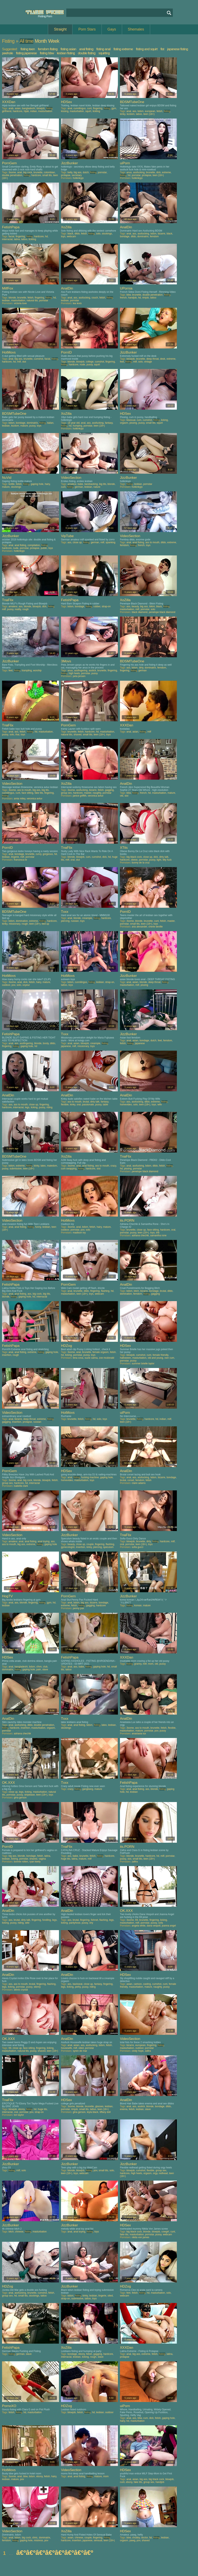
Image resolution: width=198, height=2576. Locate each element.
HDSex (66, 102)
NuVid (6, 478)
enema (123, 2109)
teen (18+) (148, 114)
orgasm (124, 422)
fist (162, 49)
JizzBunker (69, 163)
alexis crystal (21, 1989)
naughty (97, 792)
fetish (159, 111)
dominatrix (142, 236)
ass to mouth (152, 542)
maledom (52, 1165)
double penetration (12, 175)
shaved (78, 734)
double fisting (86, 53)
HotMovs (9, 352)
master (87, 792)
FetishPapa (11, 227)
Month (41, 41)
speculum (108, 1547)
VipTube (67, 536)
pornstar (102, 172)
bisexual (130, 420)
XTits (124, 848)
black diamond (139, 612)
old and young (155, 1357)
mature (24, 425)
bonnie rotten (21, 1861)
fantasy (109, 422)
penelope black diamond (162, 612)
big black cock (134, 856)
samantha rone (158, 1235)
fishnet (94, 1920)
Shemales (136, 29)
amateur (71, 484)
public (44, 548)
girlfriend (6, 111)
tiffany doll (105, 2112)
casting (147, 1984)
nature (96, 486)
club (45, 1666)
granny (137, 1663)
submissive (16, 1168)
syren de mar (80, 2050)
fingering (97, 108)
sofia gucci (137, 1547)
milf (19, 361)
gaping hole (37, 484)
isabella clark (21, 1485)
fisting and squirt (147, 49)
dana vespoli (153, 1925)
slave (45, 1669)
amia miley (19, 798)
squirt (88, 111)
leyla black (92, 2112)
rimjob (145, 297)
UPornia (126, 288)
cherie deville (155, 926)
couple (90, 1544)
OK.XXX (8, 1783)
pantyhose (74, 1922)
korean (138, 1605)
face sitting (27, 792)
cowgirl (165, 2231)
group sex (66, 792)
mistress (38, 2540)
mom (150, 1663)
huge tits (65, 1858)
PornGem (9, 163)
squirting (104, 53)
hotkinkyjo (78, 178)
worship (37, 670)
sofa (160, 1922)
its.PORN (127, 1220)
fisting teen (28, 49)
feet (122, 361)
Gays (112, 29)
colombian (49, 172)
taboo (139, 114)
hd (129, 175)
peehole (7, 53)
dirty (141, 667)
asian (18, 108)
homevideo (126, 1104)
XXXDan (8, 102)
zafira (135, 1861)
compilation (33, 545)
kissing (65, 111)
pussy (89, 364)
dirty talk (163, 856)
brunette (38, 172)
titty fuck (167, 859)
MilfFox (7, 288)
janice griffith (79, 795)
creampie (87, 918)
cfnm (39, 1666)
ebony (21, 2109)
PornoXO (9, 2406)
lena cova (78, 1357)
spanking (110, 542)
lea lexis (77, 303)
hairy (47, 484)
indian (33, 111)
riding (49, 1107)
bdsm (141, 111)
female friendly (160, 1355)
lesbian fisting (66, 53)
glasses (99, 2106)
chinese (19, 2231)
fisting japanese (26, 53)
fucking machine (90, 1477)
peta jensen (79, 676)
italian (50, 422)
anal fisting (86, 49)
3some (12, 172)
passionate (88, 1104)
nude (82, 364)
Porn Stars (87, 29)
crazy (113, 1165)
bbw (128, 294)
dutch (86, 172)
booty (46, 1043)
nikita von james (140, 2237)
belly (69, 172)
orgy (155, 2173)
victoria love (20, 303)
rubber (96, 606)
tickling (96, 111)
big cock (27, 172)
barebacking (91, 484)
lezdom (131, 114)
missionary (14, 923)
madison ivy (79, 1232)
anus (129, 172)
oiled (81, 2048)
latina (17, 239)
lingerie (15, 856)
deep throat (152, 358)
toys (63, 236)
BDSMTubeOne (132, 102)
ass (134, 111)
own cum (169, 1357)
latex (43, 1165)
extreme (166, 172)
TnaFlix (7, 600)
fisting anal (103, 49)
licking (164, 420)
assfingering (80, 670)
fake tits (39, 792)
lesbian (6, 300)
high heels (74, 673)
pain (38, 1669)
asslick (92, 670)
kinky (122, 114)
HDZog (66, 1346)
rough (25, 609)
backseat (77, 1984)
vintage (148, 361)
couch (94, 297)
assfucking (139, 172)
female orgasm (100, 1352)
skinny (37, 1986)
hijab (26, 111)
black (70, 233)
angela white (138, 1925)
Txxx (64, 912)
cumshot (38, 358)
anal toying (43, 1541)
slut (24, 361)
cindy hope (138, 2050)
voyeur (26, 985)
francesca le (20, 859)
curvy (38, 854)
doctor (144, 2537)
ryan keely (35, 1861)
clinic (35, 2537)
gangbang (87, 1789)
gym (113, 108)
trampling (27, 670)
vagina (42, 1858)
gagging (109, 790)
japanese (66, 1046)
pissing (133, 422)
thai (17, 734)
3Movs (66, 661)
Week (53, 41)
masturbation (45, 111)
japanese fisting (177, 49)
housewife (66, 2048)
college (90, 361)
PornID (66, 352)
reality (18, 609)
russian (75, 921)
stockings (107, 233)
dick (158, 172)
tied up (45, 923)
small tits (47, 175)
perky (78, 1986)
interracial (7, 239)
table (105, 1104)
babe (80, 484)
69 (136, 1920)
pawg (132, 2540)
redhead (163, 2173)
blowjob (41, 108)
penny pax (78, 1608)
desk (162, 358)
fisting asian (68, 49)
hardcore (17, 111)
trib (158, 1232)
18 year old (73, 422)
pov (13, 985)
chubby (136, 2537)
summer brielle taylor (143, 1363)
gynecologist (68, 1547)
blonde (12, 297)
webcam (71, 236)
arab (11, 108)
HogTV (7, 1596)
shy (91, 1922)
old (121, 795)
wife (159, 1104)
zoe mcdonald (106, 1357)
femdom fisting (48, 49)
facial (11, 236)
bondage (124, 236)
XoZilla (66, 227)
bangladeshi (28, 108)
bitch (136, 1291)
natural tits (32, 300)
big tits (102, 484)
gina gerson (20, 1797)
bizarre (161, 233)
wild (27, 1922)
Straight (60, 29)
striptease (29, 1794)
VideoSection (71, 478)
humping (77, 425)
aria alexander (139, 926)
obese (134, 859)
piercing (65, 921)
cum (139, 420)
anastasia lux (139, 1733)
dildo (77, 233)
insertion (6, 1355)
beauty (135, 606)
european (150, 111)
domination (22, 921)
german (79, 486)
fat (150, 2537)
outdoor (6, 985)
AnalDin (126, 227)
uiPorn (125, 163)
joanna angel (169, 1925)
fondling (46, 1920)
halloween (125, 1357)
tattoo (24, 239)
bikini (152, 606)
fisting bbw (47, 53)
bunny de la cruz (141, 862)
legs (27, 1107)
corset (130, 1480)
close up (77, 542)
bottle (11, 484)
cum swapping (69, 1168)
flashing (105, 1291)
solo (98, 233)
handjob (132, 297)
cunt (89, 108)
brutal (86, 1101)
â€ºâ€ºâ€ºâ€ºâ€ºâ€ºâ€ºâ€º (54, 2552)
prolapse (65, 175)
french (123, 297)
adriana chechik (140, 1235)
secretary (77, 175)
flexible (65, 1104)
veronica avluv (34, 798)
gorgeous (48, 854)
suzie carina (91, 1357)
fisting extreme (123, 49)
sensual (98, 2540)
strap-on (106, 606)
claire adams (139, 1483)
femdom (154, 236)
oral (73, 859)
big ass (78, 172)
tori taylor (19, 2114)
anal (69, 108)
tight (159, 859)
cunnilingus (79, 108)
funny (38, 1226)
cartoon (138, 1984)
